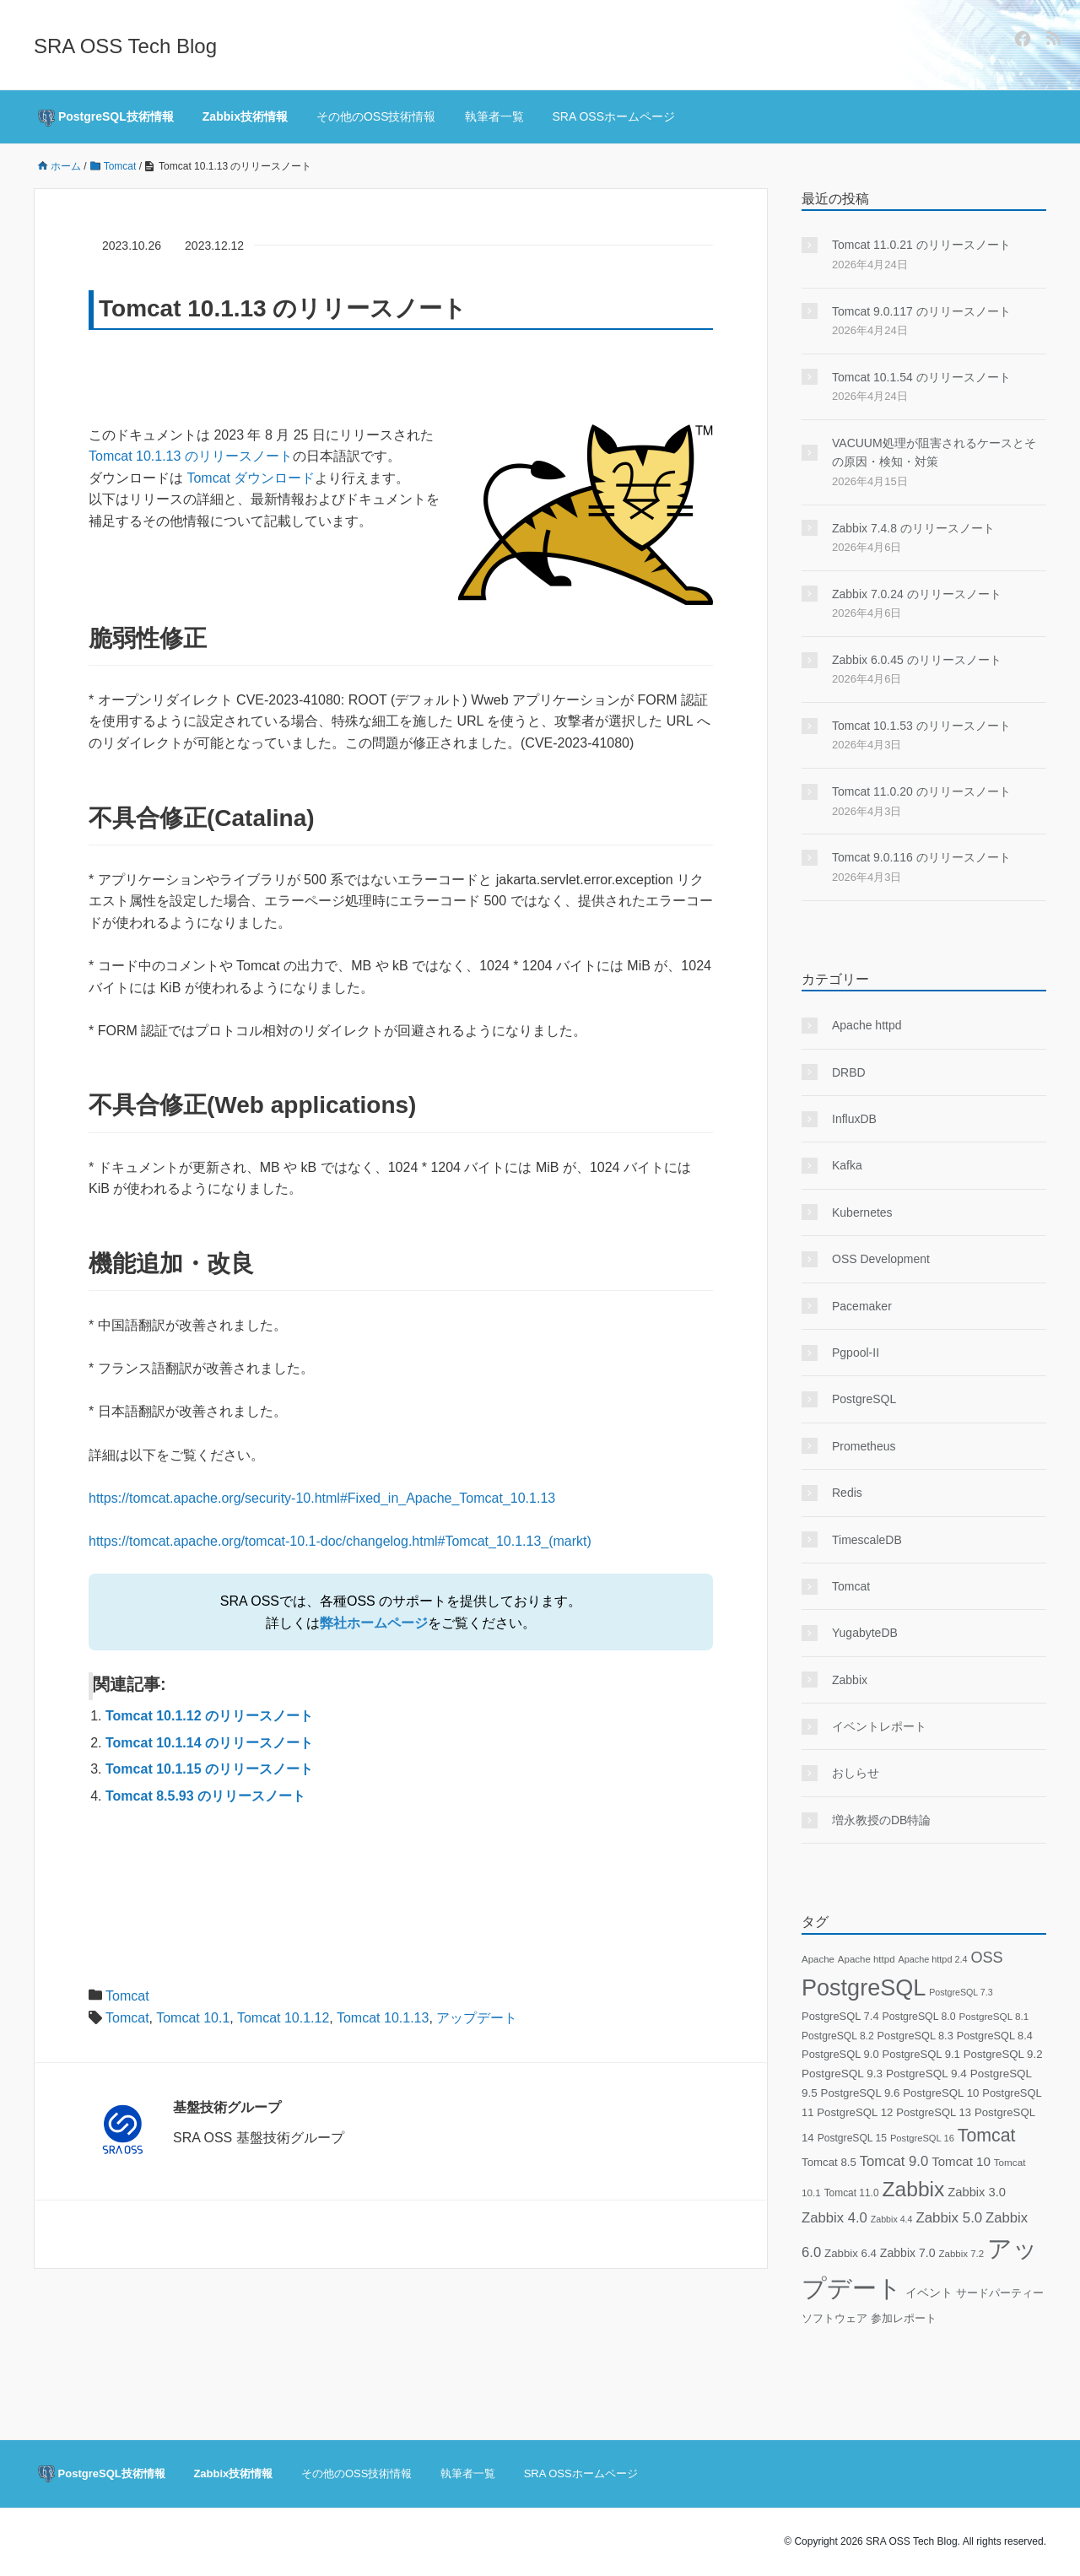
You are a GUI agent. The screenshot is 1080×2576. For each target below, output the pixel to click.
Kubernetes (862, 1212)
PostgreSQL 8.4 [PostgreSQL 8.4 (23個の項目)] (995, 2035)
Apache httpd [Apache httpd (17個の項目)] (866, 1959)
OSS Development (881, 1259)
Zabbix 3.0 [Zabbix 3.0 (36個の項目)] (977, 2192)
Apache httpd (867, 1025)
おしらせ (855, 1772)
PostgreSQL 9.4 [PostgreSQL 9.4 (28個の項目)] (926, 2073)
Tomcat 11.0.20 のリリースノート (921, 791)
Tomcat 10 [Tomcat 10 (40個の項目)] (961, 2161)
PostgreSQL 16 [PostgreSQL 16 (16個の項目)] (922, 2138)
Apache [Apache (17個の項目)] (818, 1959)
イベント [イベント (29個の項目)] (929, 2293)
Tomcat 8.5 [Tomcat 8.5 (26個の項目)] (829, 2162)
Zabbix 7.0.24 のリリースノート (917, 594)
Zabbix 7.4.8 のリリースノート (913, 528)
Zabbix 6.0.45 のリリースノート (917, 660)
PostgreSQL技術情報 (106, 118)
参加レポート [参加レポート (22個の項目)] (904, 2319)
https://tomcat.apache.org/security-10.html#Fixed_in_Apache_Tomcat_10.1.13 (322, 1498)
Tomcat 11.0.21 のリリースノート (921, 244)
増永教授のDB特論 (881, 1820)
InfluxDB (854, 1119)
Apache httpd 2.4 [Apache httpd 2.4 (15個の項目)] (932, 1959)
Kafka (847, 1165)
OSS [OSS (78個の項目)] (986, 1957)
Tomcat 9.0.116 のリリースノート (921, 857)
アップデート (476, 2018)
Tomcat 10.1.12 (283, 2018)
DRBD (849, 1072)
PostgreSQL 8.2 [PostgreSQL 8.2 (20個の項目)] (838, 2036)
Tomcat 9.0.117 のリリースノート (921, 311)
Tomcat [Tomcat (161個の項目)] (987, 2135)
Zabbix (849, 1680)
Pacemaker (862, 1306)
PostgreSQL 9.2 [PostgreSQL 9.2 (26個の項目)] (1003, 2054)
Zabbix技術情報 (245, 116)
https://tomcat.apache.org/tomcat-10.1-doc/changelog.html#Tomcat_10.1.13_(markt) (340, 1541)
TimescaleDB (867, 1540)
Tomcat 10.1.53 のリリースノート (921, 725)
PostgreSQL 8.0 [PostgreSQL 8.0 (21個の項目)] (918, 2016)
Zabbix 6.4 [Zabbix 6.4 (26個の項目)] (850, 2253)
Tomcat (127, 1996)
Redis (847, 1492)
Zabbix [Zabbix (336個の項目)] (913, 2189)
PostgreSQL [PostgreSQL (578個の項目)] (864, 1988)
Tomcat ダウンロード (250, 478)
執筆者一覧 (494, 116)
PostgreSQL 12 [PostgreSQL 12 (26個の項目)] (855, 2112)
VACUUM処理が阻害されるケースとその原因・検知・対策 (934, 452)
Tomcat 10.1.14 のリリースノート (209, 1743)
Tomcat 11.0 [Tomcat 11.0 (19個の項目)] (851, 2193)
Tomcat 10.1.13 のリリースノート (191, 456)
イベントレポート (879, 1726)
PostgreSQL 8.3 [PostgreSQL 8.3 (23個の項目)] (915, 2035)
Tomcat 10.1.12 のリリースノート (209, 1716)
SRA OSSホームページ (614, 116)
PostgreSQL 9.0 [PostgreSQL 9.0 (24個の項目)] (840, 2054)
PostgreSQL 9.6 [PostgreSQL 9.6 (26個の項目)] (860, 2093)
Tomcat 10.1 (193, 2018)
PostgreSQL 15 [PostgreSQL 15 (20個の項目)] (852, 2138)
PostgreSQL (864, 1399)
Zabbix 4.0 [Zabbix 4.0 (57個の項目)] (834, 2218)
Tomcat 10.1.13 (383, 2018)
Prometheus (863, 1446)
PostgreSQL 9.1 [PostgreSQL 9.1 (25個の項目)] (920, 2054)
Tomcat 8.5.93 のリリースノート (205, 1796)
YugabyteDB (865, 1632)
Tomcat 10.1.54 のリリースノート (921, 377)
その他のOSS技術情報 (376, 116)
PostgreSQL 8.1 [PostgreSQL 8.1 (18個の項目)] (994, 2016)
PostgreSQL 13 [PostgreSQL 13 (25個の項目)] (933, 2112)
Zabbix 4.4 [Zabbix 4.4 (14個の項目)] (892, 2219)
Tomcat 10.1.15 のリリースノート (209, 1769)
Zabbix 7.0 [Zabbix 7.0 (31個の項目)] (908, 2253)
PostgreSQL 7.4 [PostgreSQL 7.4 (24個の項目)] (840, 2016)
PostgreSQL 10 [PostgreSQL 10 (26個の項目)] (941, 2093)
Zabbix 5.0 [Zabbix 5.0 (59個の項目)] (948, 2218)
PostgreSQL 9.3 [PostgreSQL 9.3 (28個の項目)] (842, 2073)
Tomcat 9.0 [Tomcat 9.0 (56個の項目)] (894, 2161)
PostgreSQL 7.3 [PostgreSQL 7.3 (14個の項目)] (960, 1992)
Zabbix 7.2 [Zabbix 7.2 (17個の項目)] (961, 2254)
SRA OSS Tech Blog (125, 46)
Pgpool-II (855, 1352)
